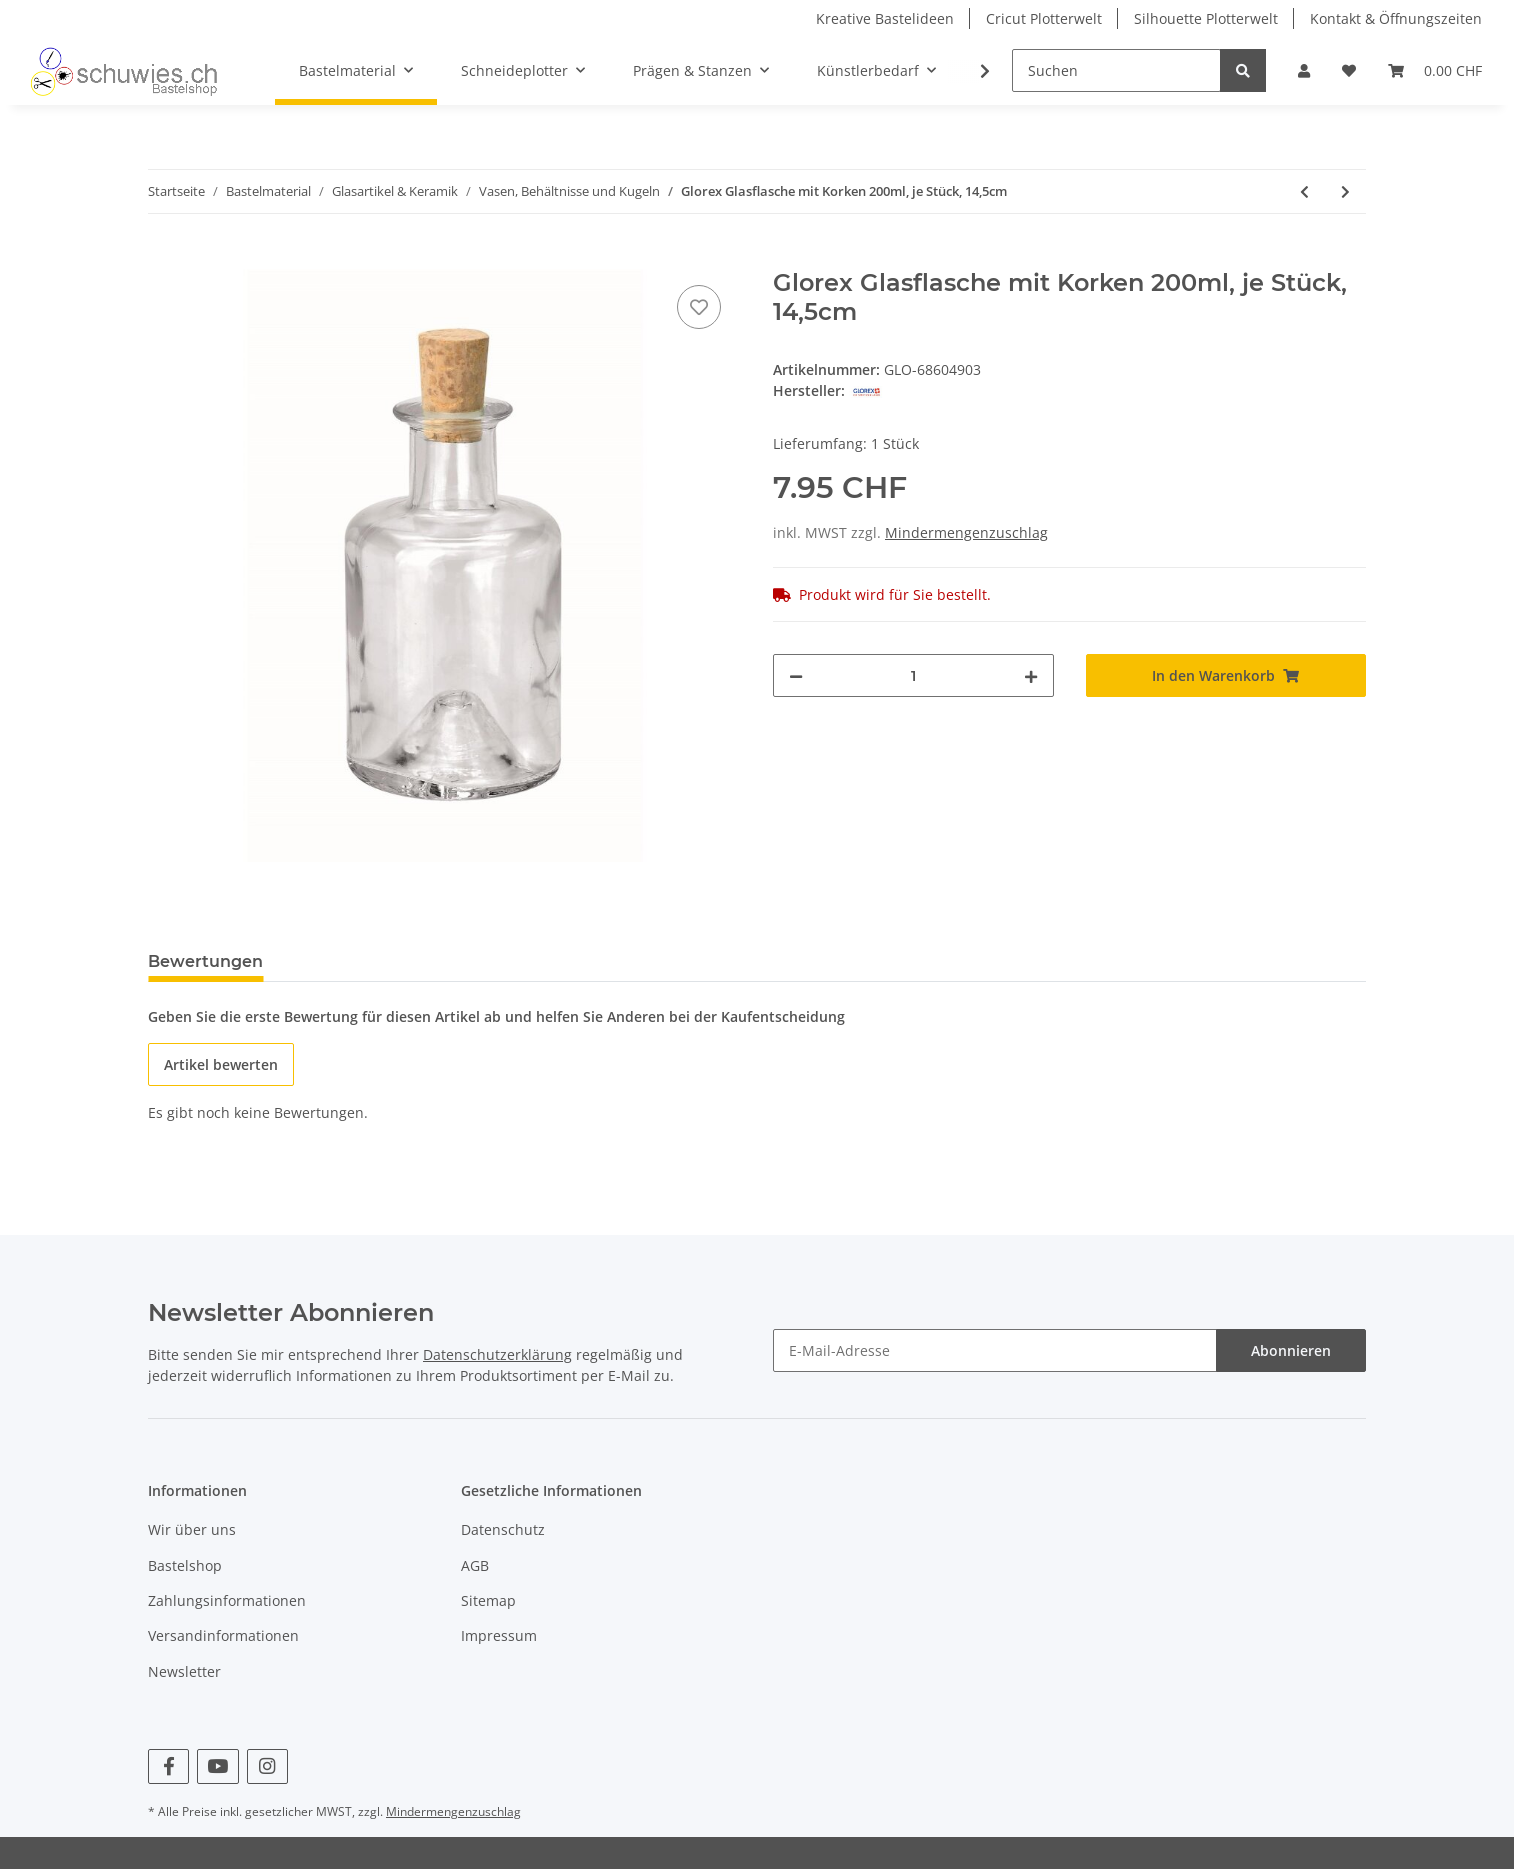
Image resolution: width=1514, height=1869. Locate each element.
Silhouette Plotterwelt (1206, 18)
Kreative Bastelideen (885, 18)
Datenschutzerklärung (497, 1354)
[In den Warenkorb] (164, 258)
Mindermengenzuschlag (966, 532)
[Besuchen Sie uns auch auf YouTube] (217, 1766)
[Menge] (913, 675)
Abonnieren (1291, 1350)
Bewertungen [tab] (205, 961)
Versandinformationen (223, 1635)
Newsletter (184, 1671)
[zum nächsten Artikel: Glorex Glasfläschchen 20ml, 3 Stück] (1345, 191)
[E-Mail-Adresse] (995, 1350)
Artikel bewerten (221, 1064)
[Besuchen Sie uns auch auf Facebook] (168, 1766)
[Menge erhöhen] (1031, 675)
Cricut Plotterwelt (1044, 18)
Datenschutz (503, 1529)
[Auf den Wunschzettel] (699, 307)
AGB (475, 1565)
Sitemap (488, 1600)
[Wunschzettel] (1349, 70)
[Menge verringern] (796, 675)
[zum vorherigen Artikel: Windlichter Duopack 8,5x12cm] (1304, 191)
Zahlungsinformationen (227, 1600)
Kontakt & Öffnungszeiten (1396, 18)
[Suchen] (1116, 70)
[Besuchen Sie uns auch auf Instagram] (267, 1766)
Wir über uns (192, 1529)
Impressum (499, 1635)
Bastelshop (185, 1565)
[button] (1304, 70)
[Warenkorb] (1435, 70)
